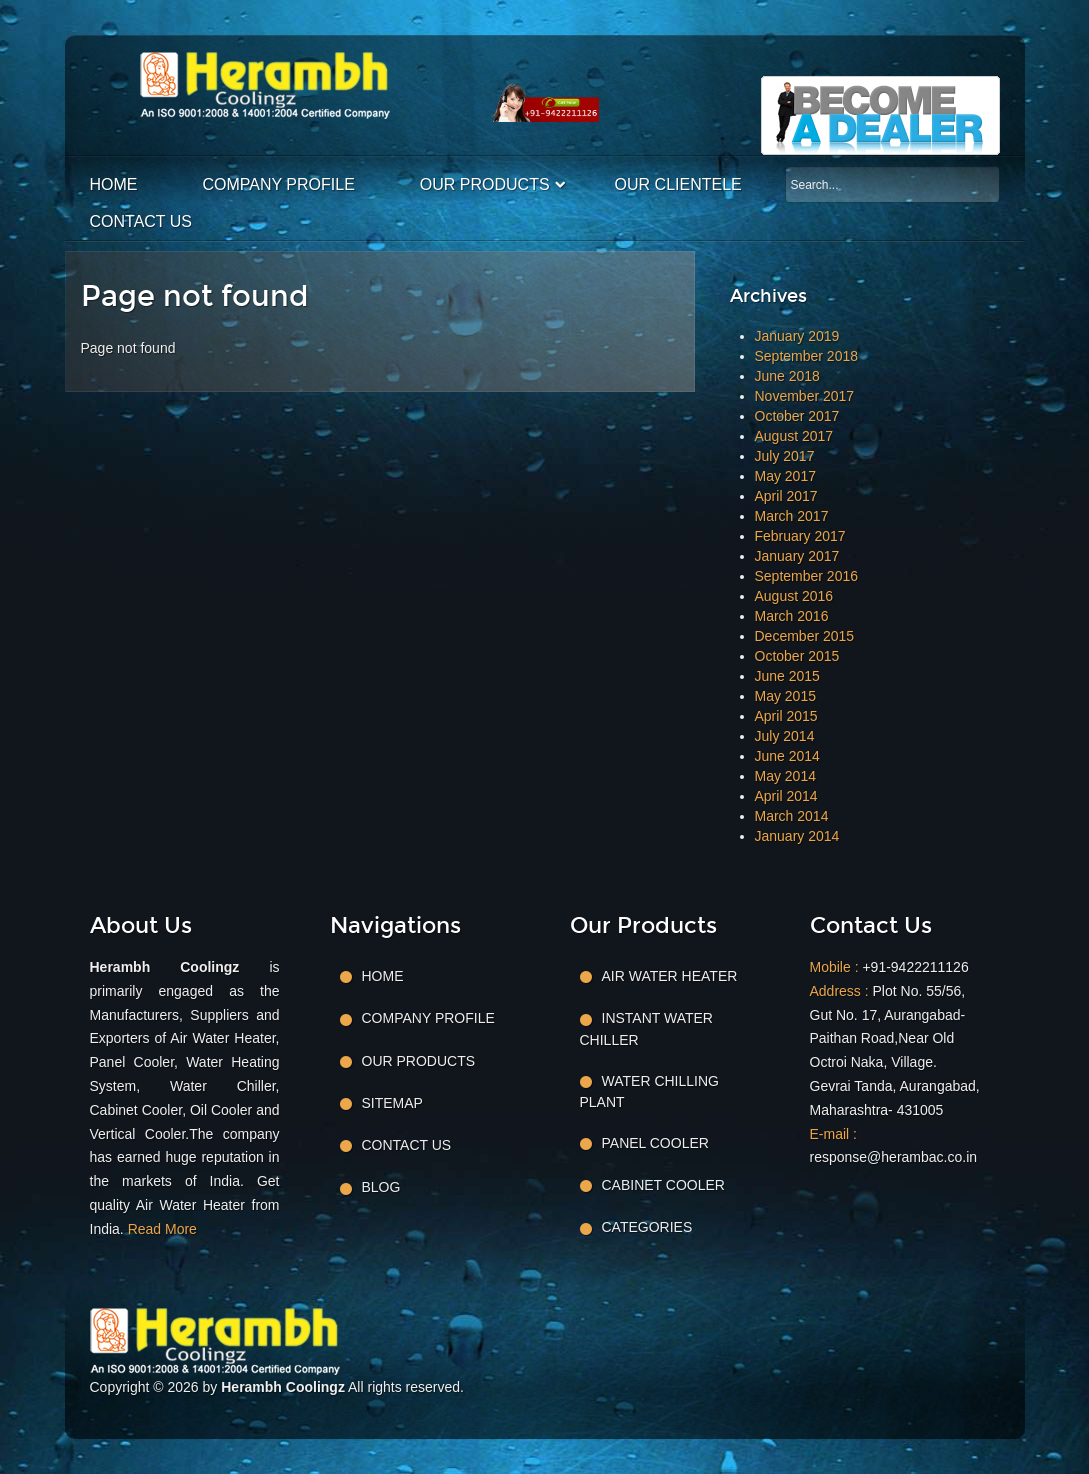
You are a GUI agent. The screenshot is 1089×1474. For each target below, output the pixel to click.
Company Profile (279, 184)
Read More (162, 1229)
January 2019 (797, 336)
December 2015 (805, 636)
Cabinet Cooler (663, 1185)
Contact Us (141, 221)
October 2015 (797, 656)
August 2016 (794, 596)
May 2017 (785, 476)
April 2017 (786, 496)
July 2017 (785, 456)
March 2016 (792, 616)
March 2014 (792, 816)
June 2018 (787, 376)
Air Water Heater (670, 976)
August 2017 (794, 436)
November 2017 (805, 396)
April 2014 (786, 796)
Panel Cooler (655, 1143)
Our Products (485, 184)
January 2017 (797, 556)
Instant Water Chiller (646, 1028)
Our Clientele (678, 184)
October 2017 (797, 416)
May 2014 (785, 776)
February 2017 (800, 536)
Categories (647, 1227)
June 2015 (787, 676)
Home (114, 184)
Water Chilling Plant (649, 1091)
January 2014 (797, 836)
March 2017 (792, 516)
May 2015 (785, 696)
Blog (381, 1187)
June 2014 (787, 756)
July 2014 (785, 736)
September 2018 (807, 356)
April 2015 (786, 716)
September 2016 (807, 576)
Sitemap (392, 1103)
